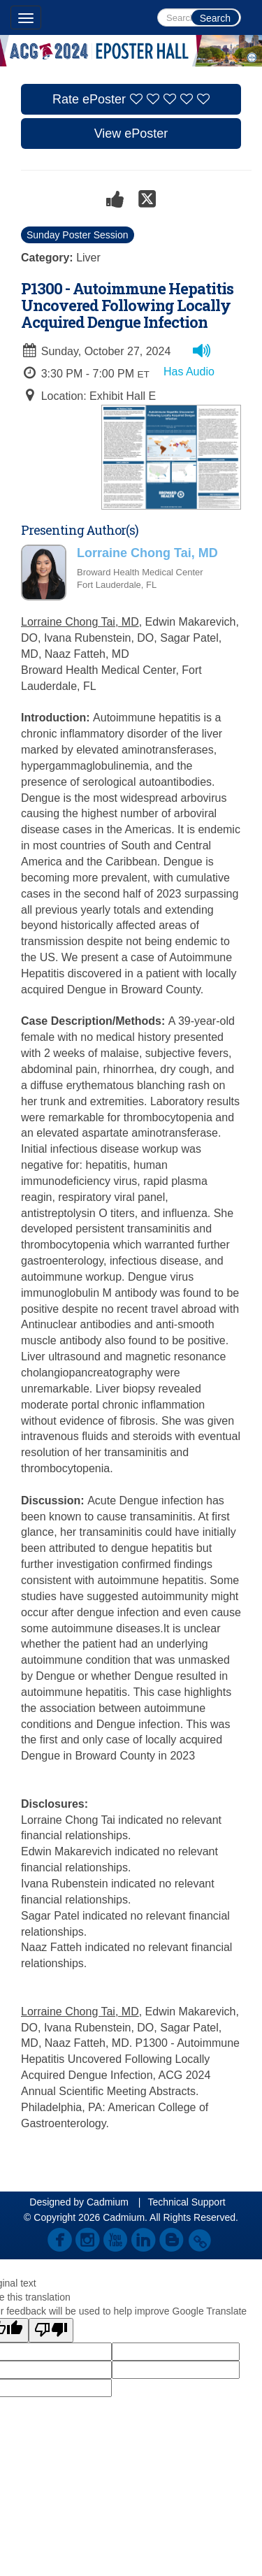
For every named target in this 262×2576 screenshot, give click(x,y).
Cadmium (108, 2202)
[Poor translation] (51, 2330)
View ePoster (131, 134)
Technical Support (186, 2202)
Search (215, 18)
